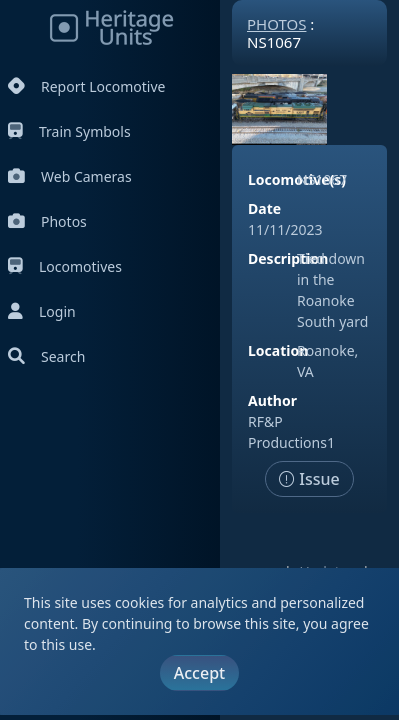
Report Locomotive (86, 86)
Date (264, 208)
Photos (47, 221)
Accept (199, 673)
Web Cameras (70, 176)
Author (272, 400)
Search (46, 356)
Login (42, 311)
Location (278, 350)
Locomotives (65, 266)
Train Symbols (69, 131)
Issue (309, 479)
